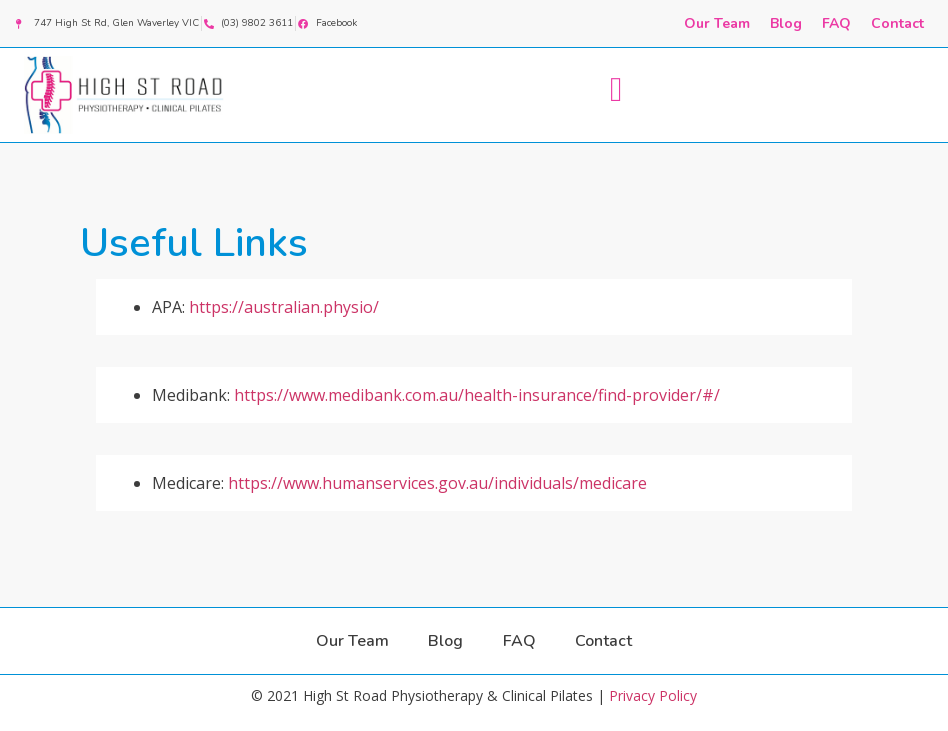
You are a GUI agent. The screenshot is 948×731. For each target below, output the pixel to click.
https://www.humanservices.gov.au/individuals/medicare (437, 483)
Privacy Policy (653, 695)
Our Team (717, 23)
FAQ (836, 23)
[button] (616, 90)
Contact (897, 23)
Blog (786, 23)
